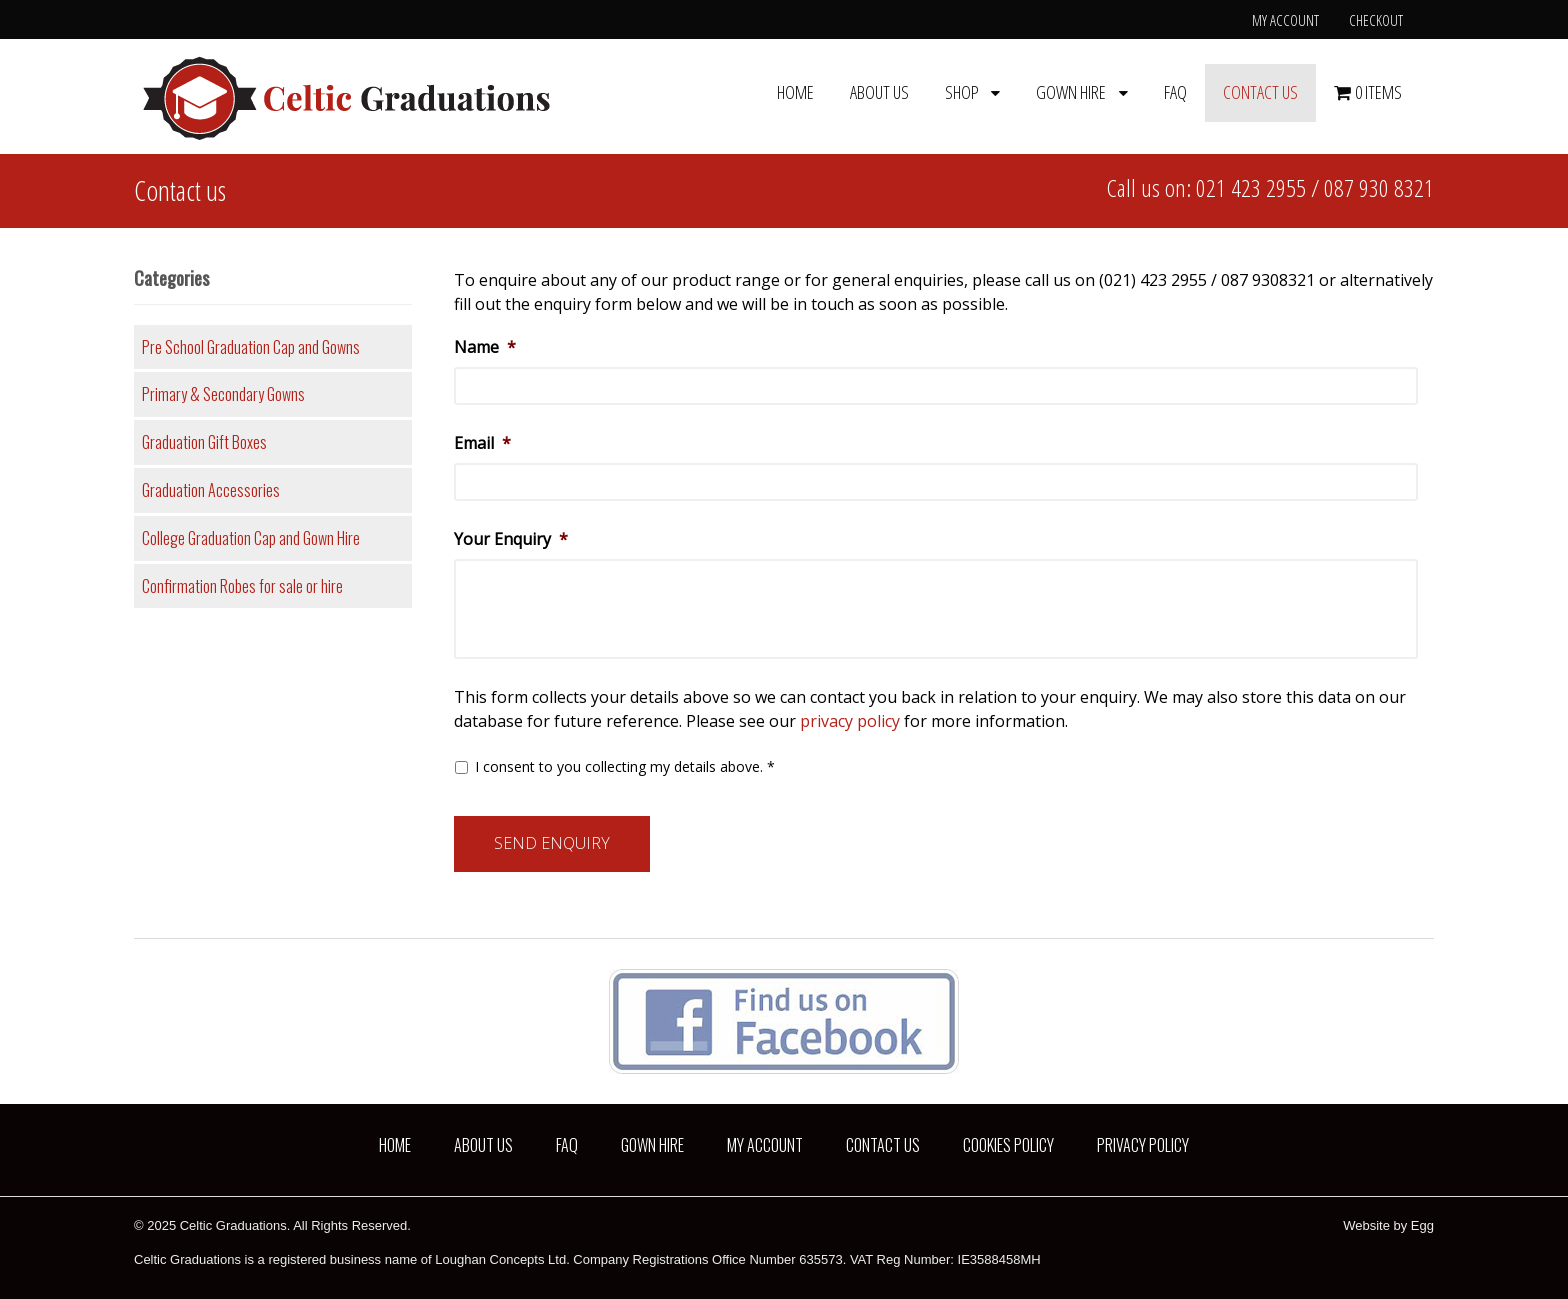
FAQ (1175, 92)
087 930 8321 (1379, 187)
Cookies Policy (1008, 1145)
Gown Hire (1071, 92)
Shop (962, 92)
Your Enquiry (511, 539)
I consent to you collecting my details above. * (625, 766)
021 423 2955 (1251, 187)
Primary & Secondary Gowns (223, 394)
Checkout (1376, 20)
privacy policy (850, 721)
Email (482, 443)
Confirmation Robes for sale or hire (242, 586)
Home (795, 92)
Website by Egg (1388, 1225)
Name (485, 347)
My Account (1285, 20)
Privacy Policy (1143, 1145)
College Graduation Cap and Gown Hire (251, 538)
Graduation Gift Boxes (204, 442)
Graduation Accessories (211, 490)
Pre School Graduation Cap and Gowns (251, 347)
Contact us (1260, 92)
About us (879, 92)
